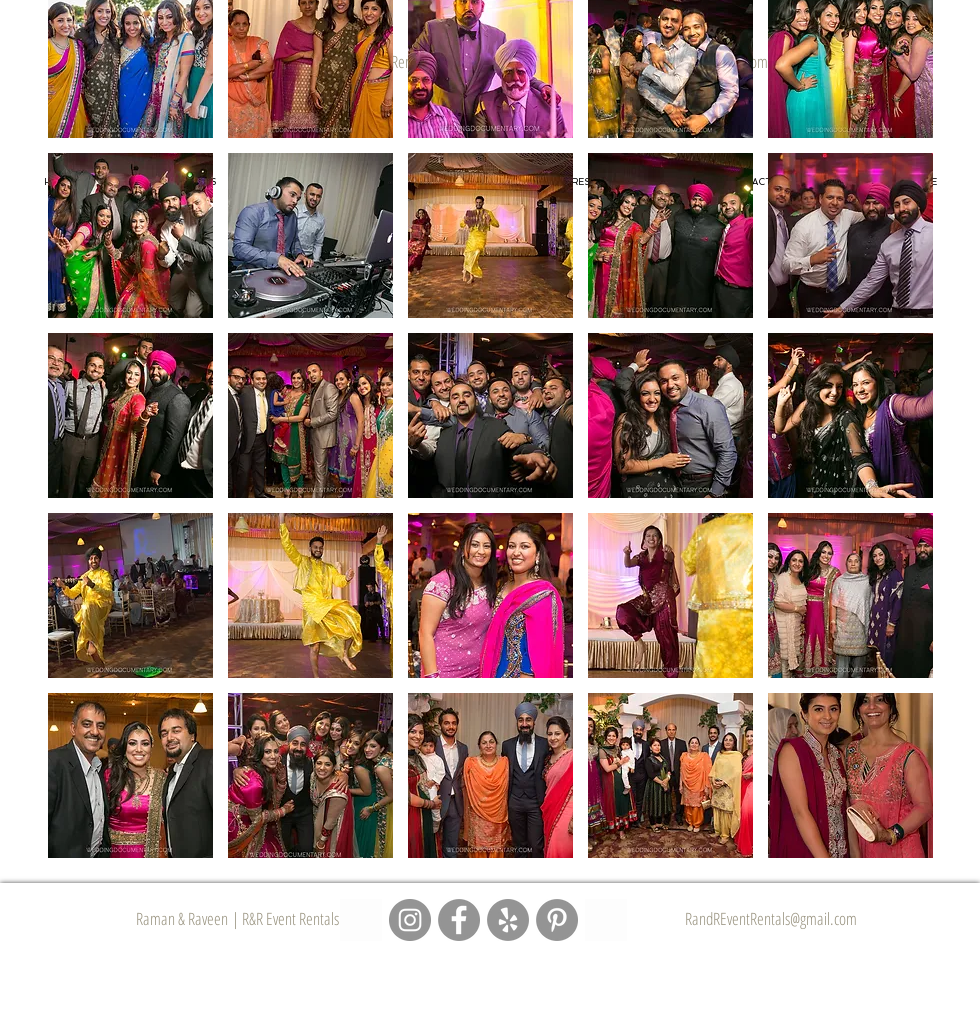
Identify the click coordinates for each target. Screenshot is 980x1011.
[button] (130, 235)
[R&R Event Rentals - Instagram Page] (410, 920)
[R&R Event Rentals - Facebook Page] (459, 920)
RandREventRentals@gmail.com (771, 918)
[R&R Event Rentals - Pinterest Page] (557, 920)
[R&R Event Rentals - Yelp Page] (508, 920)
